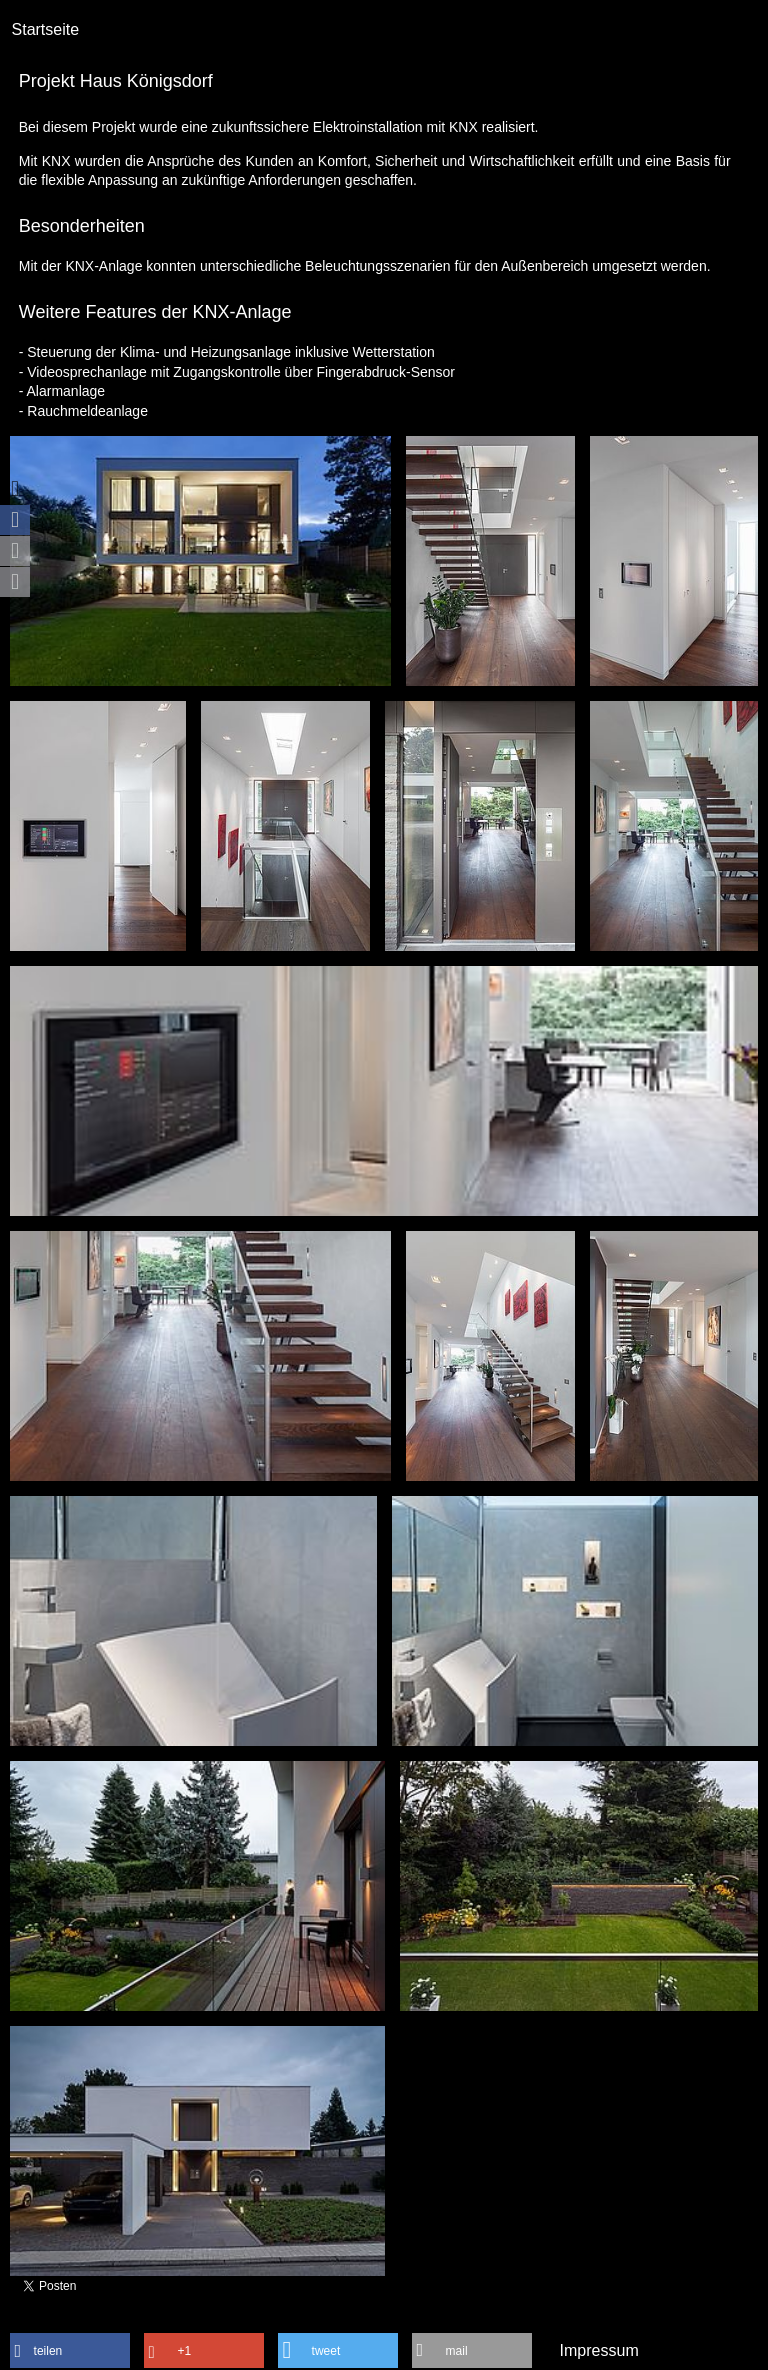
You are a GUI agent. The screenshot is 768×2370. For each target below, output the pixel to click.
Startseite (46, 29)
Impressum (599, 2350)
